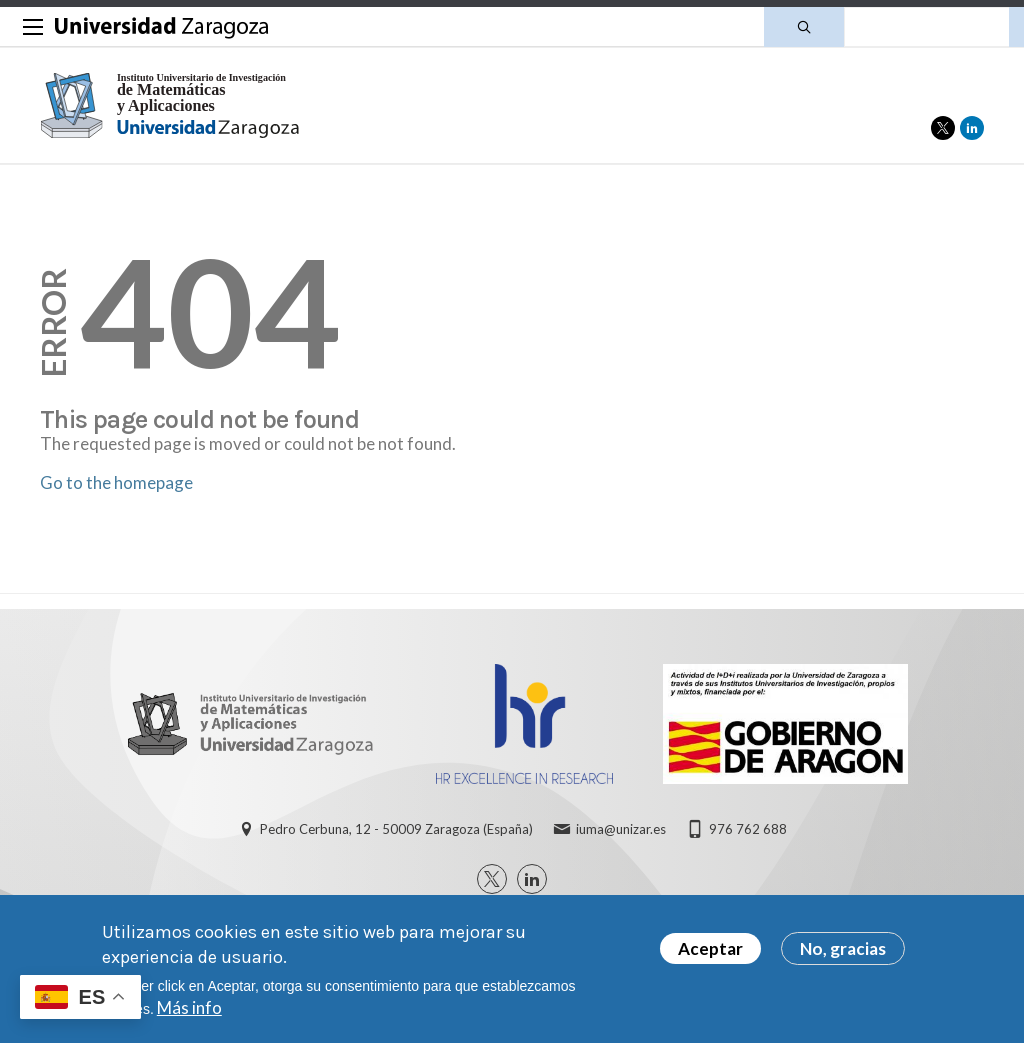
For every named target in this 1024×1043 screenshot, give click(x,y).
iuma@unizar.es (621, 829)
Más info (189, 1015)
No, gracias (843, 956)
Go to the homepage (116, 482)
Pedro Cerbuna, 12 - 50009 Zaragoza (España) (396, 829)
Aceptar (710, 956)
